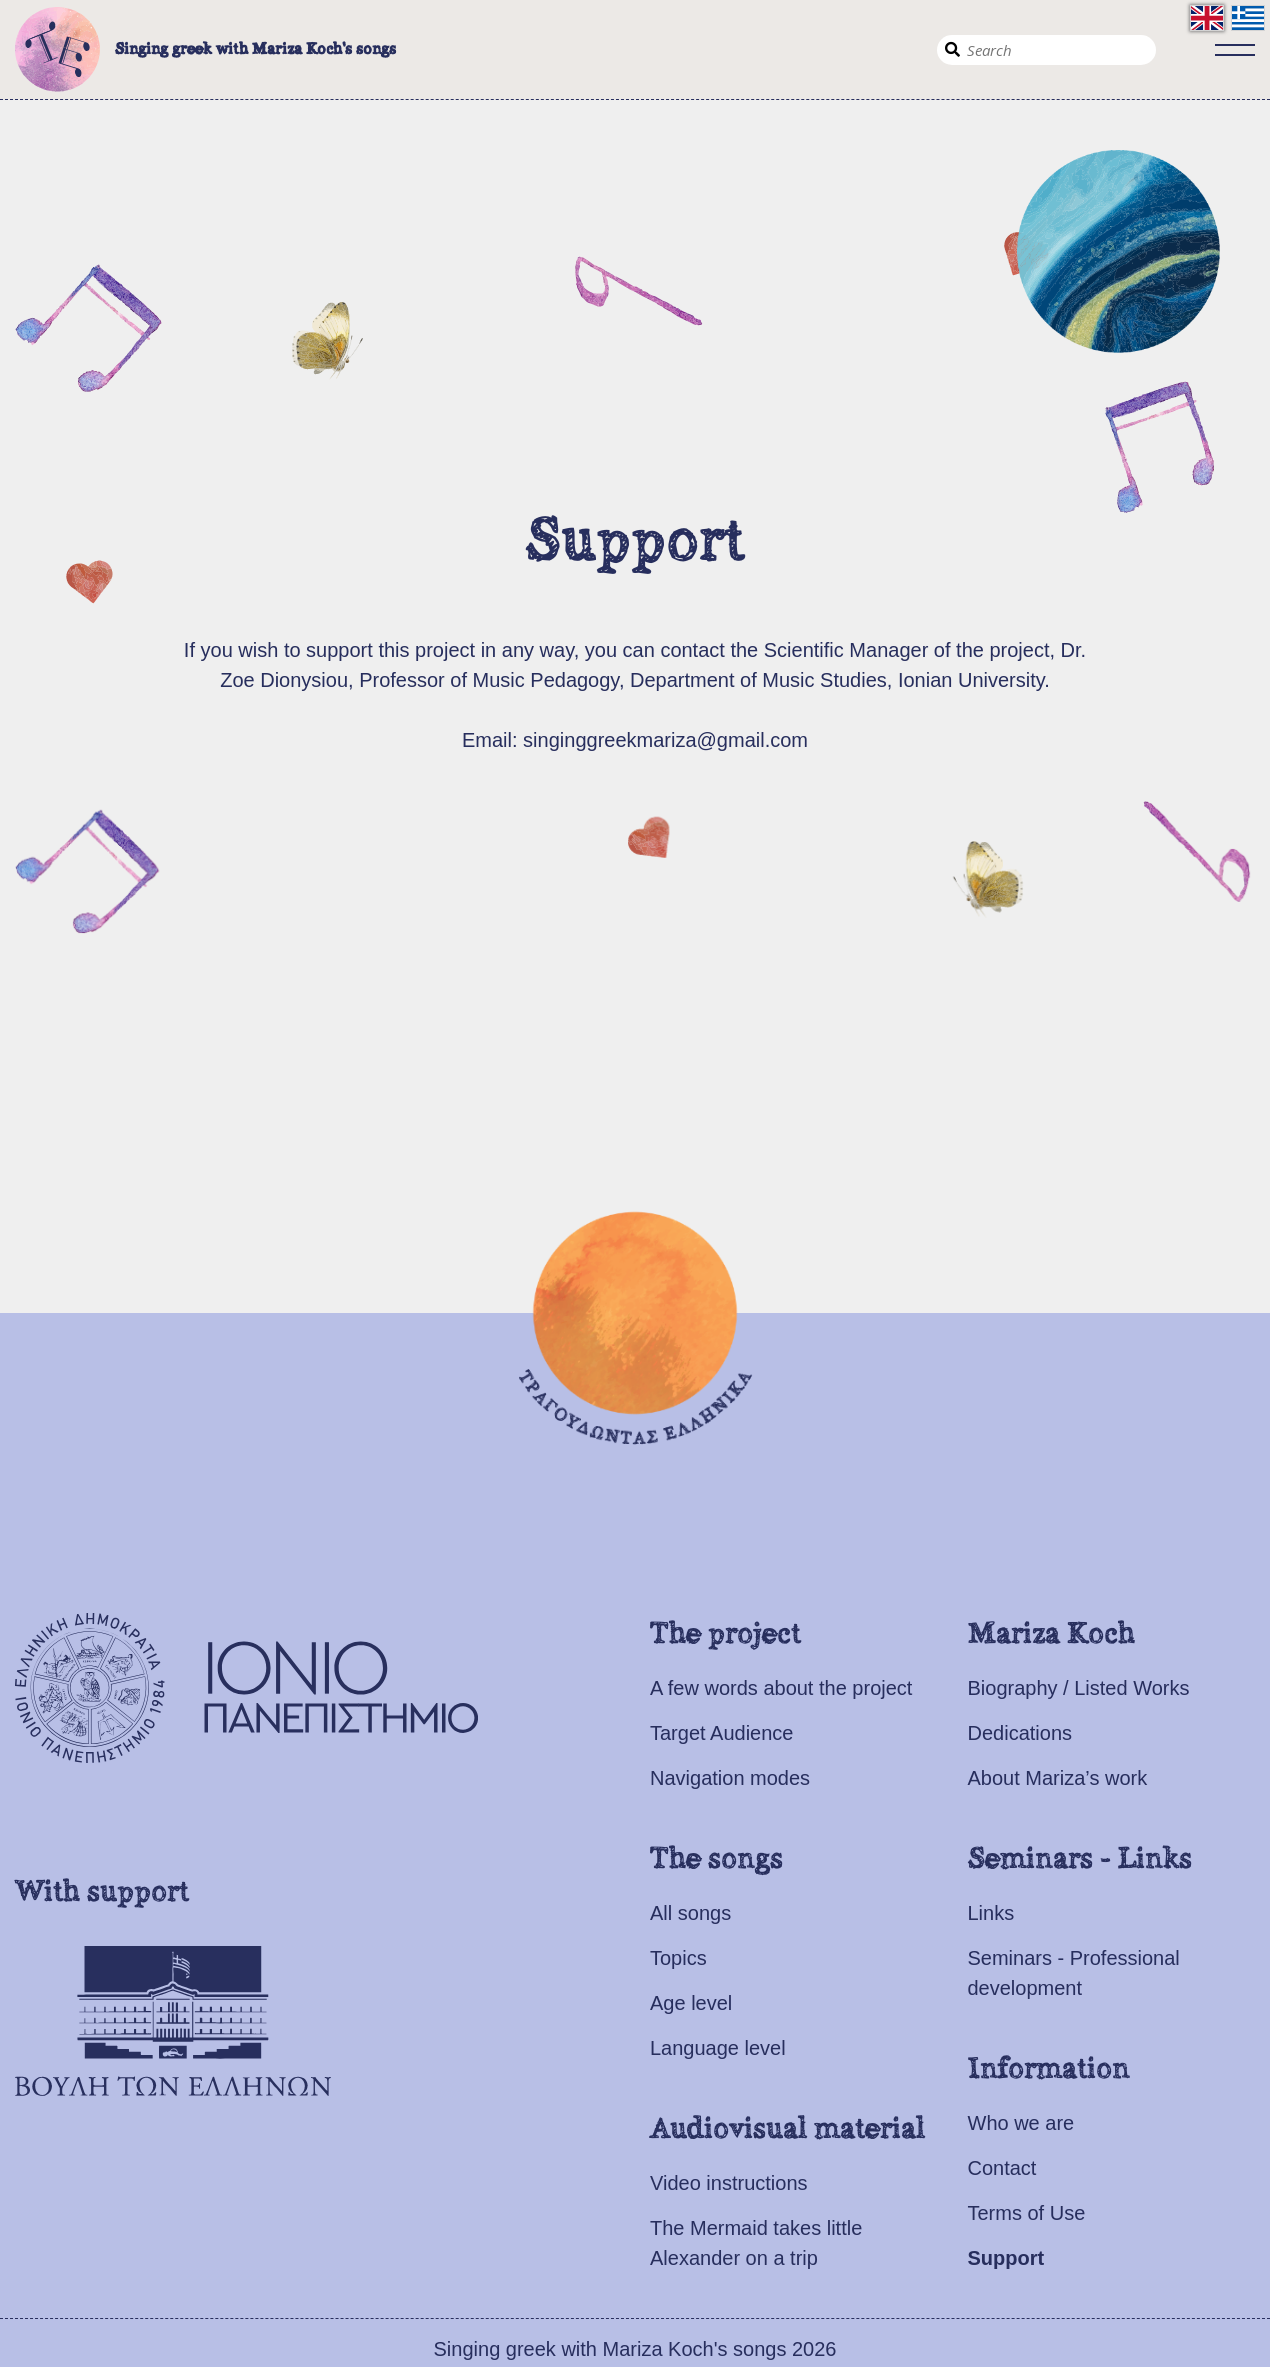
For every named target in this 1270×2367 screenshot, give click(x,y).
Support (1006, 2258)
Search (952, 50)
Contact (1002, 2168)
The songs (716, 1860)
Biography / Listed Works (1079, 1688)
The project (725, 1635)
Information (1049, 2070)
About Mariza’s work (1058, 1778)
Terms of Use (1027, 2213)
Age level (691, 2003)
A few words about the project (781, 1688)
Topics (678, 1958)
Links (991, 1913)
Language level (718, 2048)
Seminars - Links (1080, 1860)
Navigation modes (730, 1778)
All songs (690, 1913)
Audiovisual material (787, 2130)
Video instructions (729, 2183)
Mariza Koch (1051, 1635)
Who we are (1021, 2123)
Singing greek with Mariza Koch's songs (205, 50)
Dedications (1020, 1733)
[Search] (1046, 50)
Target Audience (721, 1733)
